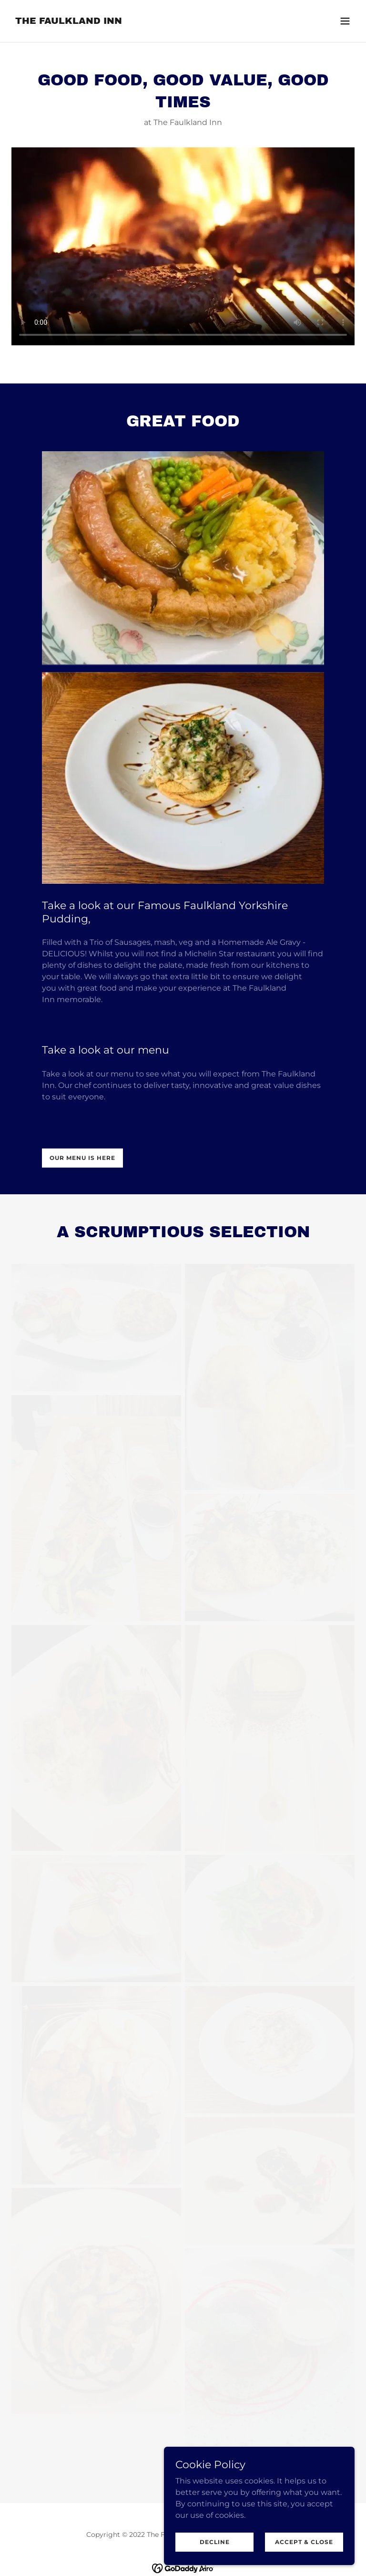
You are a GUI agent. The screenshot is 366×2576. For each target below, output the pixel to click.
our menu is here (82, 1157)
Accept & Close (304, 2541)
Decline (215, 2541)
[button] (345, 21)
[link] (68, 21)
